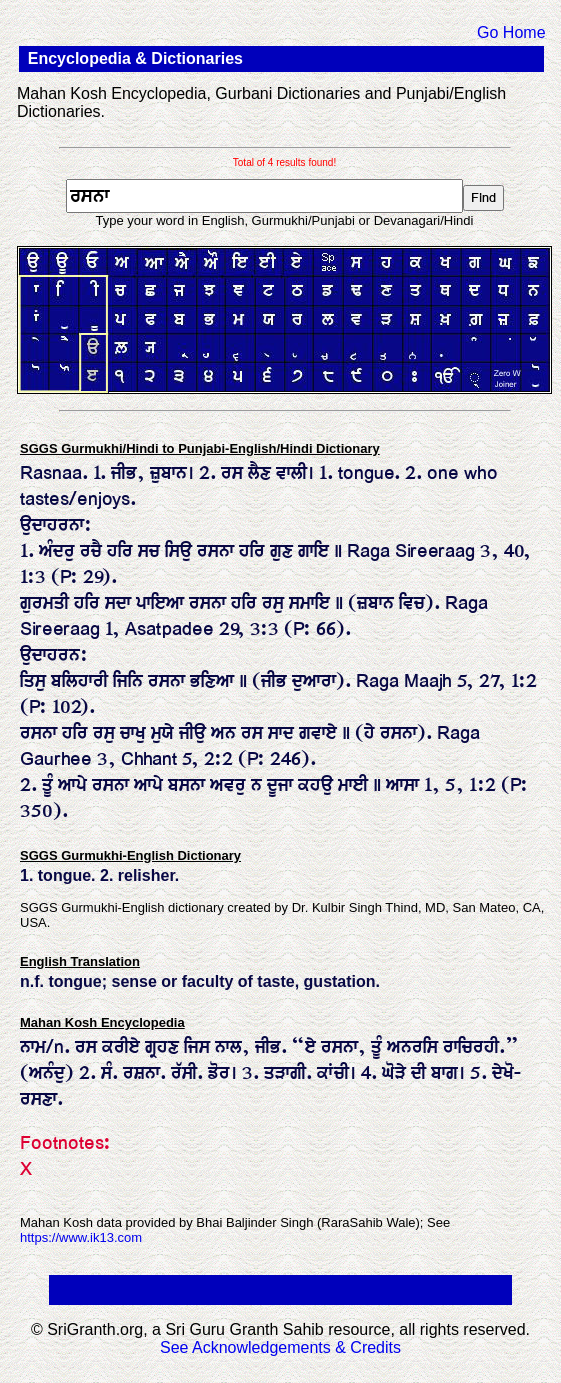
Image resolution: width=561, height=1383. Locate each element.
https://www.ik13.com (81, 1237)
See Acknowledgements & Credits (280, 1347)
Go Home (511, 32)
